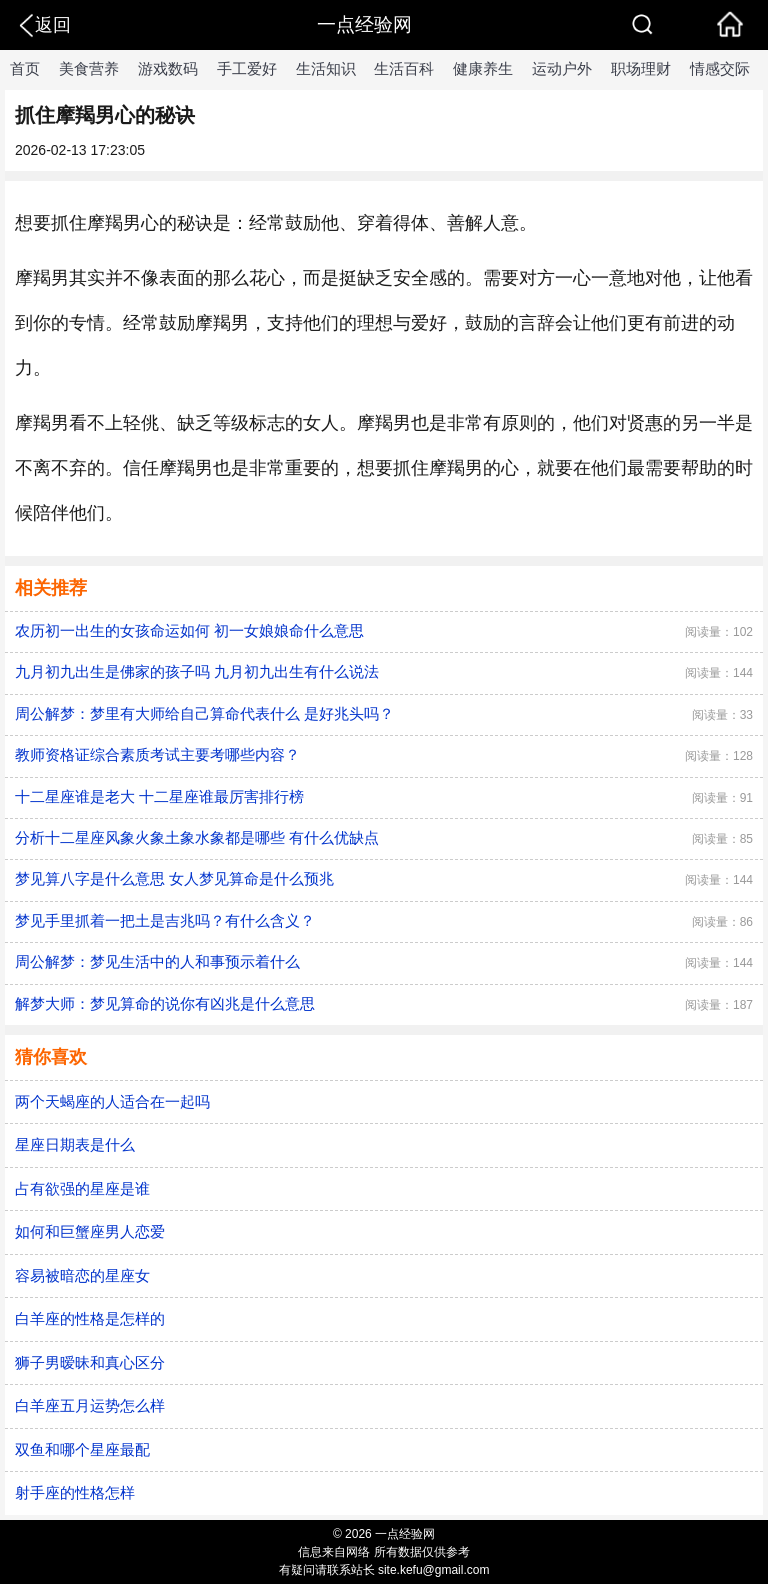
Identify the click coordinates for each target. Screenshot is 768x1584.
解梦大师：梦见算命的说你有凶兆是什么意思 (165, 1003)
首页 (25, 68)
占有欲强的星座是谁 (82, 1188)
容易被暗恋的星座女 (82, 1275)
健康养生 (483, 68)
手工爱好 (247, 68)
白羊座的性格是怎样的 (90, 1318)
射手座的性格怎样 (75, 1492)
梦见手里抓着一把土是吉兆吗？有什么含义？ (165, 920)
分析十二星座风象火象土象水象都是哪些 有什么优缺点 (197, 837)
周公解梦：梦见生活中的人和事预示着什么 (157, 961)
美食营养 (89, 68)
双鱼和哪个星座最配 (82, 1449)
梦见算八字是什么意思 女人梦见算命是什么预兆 (174, 878)
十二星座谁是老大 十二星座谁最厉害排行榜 (159, 796)
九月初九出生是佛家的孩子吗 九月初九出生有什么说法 (197, 671)
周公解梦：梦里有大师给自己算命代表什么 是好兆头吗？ (204, 713)
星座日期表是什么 (75, 1144)
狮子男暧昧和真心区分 (90, 1362)
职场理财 (641, 68)
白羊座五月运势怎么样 (90, 1405)
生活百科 (404, 68)
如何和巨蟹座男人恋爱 (90, 1231)
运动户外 (562, 68)
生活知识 (326, 68)
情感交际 (720, 68)
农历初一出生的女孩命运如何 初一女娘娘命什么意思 (189, 630)
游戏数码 (168, 68)
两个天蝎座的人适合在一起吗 (112, 1101)
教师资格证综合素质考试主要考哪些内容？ (157, 754)
